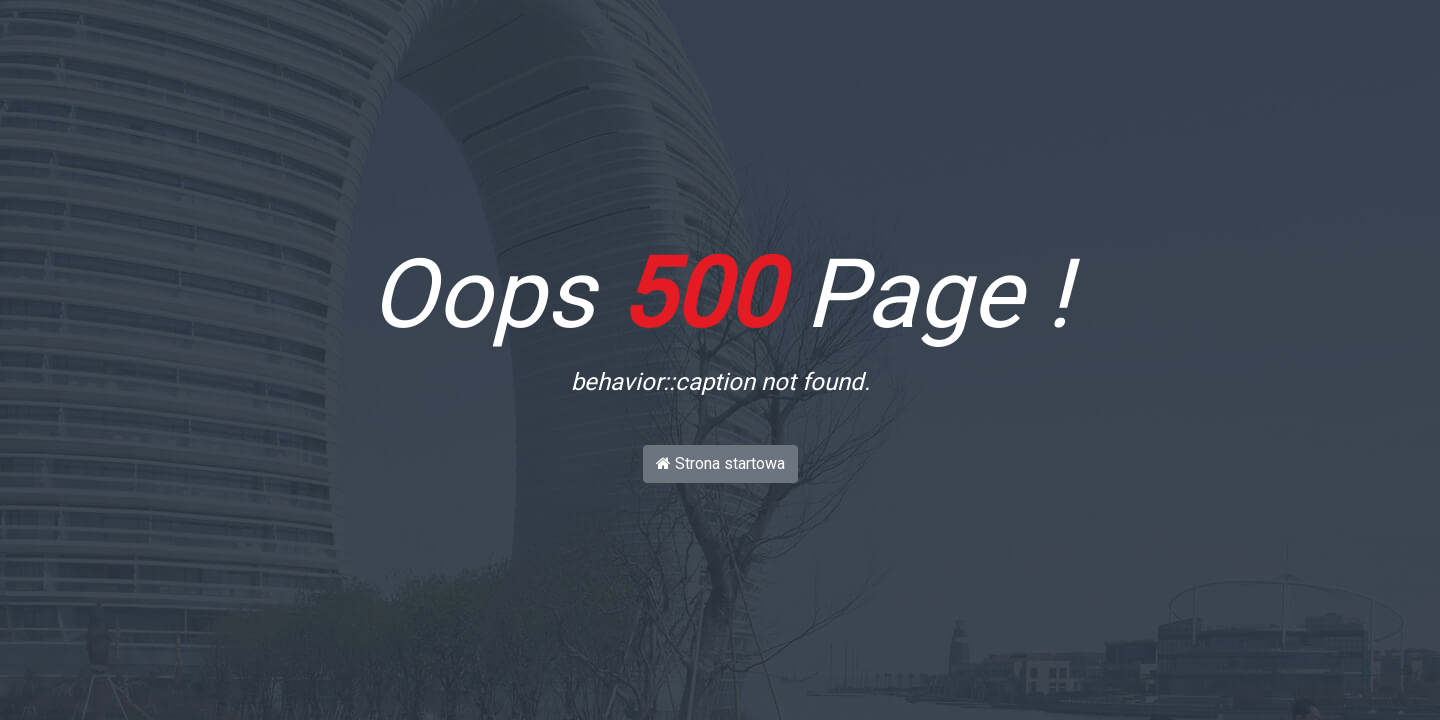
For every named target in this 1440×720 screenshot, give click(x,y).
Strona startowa (720, 463)
